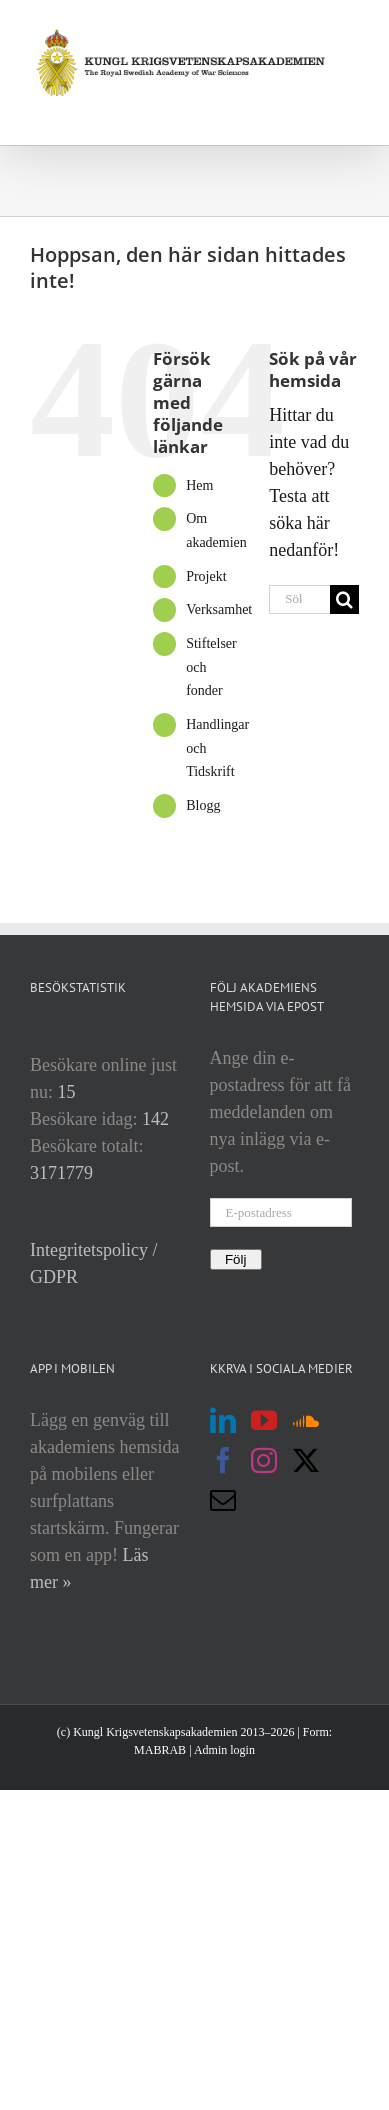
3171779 (61, 1173)
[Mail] (223, 1500)
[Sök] (344, 599)
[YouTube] (264, 1420)
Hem (199, 485)
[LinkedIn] (223, 1420)
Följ (236, 1259)
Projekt (206, 576)
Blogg (203, 805)
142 (155, 1119)
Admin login (224, 1750)
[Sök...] (299, 599)
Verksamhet (219, 609)
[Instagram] (264, 1460)
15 (67, 1092)
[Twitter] (306, 1460)
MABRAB (160, 1750)
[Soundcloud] (306, 1420)
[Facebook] (223, 1460)
